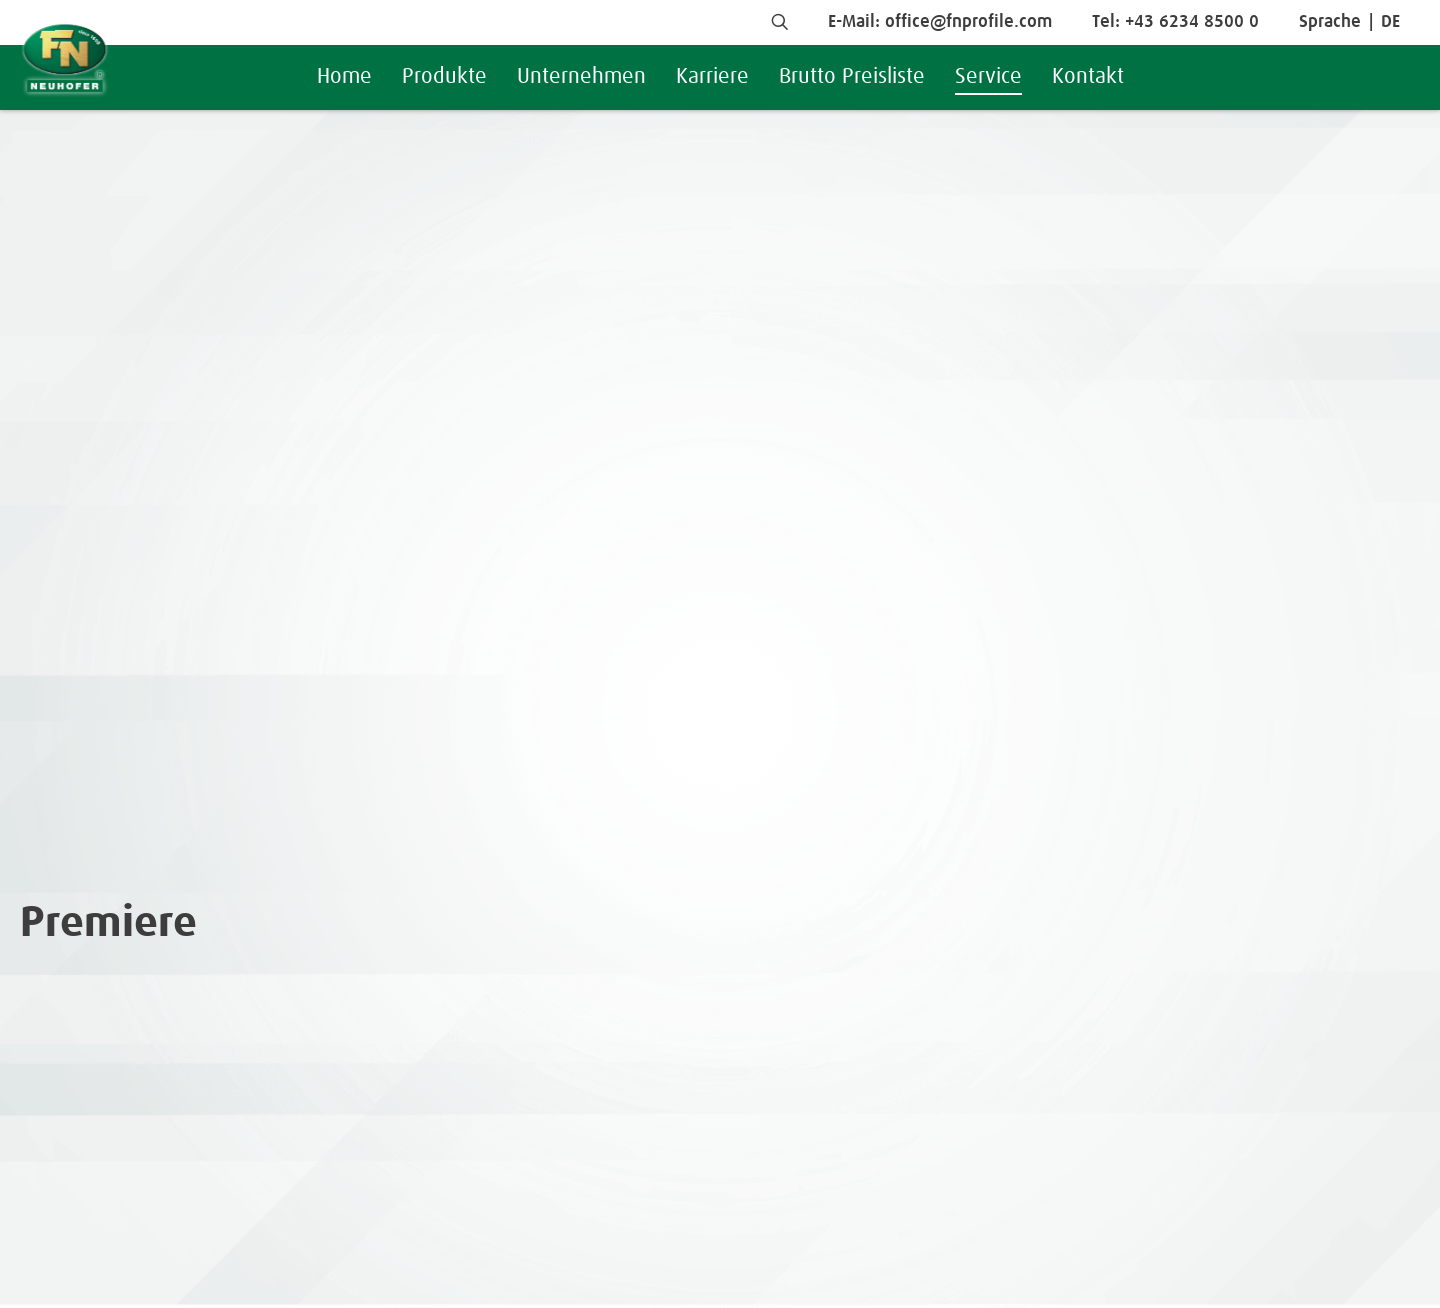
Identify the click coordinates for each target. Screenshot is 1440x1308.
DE (1390, 22)
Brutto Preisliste (852, 77)
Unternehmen (581, 77)
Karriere (712, 77)
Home (344, 77)
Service (988, 77)
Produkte (444, 77)
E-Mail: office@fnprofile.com (940, 22)
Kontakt (1088, 77)
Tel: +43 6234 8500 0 (1175, 22)
